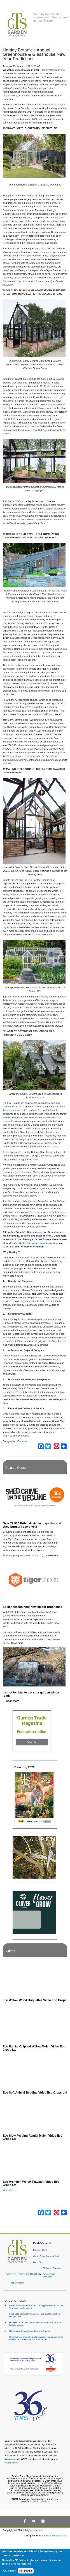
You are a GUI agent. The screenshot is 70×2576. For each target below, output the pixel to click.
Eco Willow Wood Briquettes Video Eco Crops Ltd (34, 2001)
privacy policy (10, 2462)
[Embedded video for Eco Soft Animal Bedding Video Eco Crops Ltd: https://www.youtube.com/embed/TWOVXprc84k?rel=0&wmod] (35, 2071)
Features (22, 1441)
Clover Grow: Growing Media (46, 2256)
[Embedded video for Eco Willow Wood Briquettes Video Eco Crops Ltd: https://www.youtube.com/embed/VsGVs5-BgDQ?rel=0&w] (35, 1979)
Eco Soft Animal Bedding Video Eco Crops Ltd (35, 2092)
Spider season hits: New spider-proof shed (32, 1606)
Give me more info (21, 2563)
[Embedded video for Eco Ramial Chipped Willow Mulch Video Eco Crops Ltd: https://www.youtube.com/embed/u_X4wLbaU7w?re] (35, 2025)
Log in (6, 1435)
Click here (44, 2501)
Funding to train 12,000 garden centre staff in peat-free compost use (34, 2315)
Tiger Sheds (14, 1539)
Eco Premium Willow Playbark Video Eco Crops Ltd (31, 2183)
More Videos (9, 2190)
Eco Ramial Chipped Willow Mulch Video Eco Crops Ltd (34, 2048)
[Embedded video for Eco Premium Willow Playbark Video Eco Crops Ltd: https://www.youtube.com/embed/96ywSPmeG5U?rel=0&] (35, 2160)
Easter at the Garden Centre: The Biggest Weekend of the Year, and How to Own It (36, 2306)
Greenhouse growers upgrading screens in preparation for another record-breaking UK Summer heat (36, 2338)
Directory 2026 (24, 1767)
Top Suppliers (17, 2283)
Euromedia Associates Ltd (53, 2535)
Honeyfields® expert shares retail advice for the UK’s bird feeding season (35, 2323)
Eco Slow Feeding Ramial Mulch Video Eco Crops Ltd (32, 2137)
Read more (52, 1555)
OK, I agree (9, 2570)
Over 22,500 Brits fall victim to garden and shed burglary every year (32, 1525)
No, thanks (25, 2570)
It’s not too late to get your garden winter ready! (31, 1694)
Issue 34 (37, 2262)
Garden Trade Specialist (22, 2274)
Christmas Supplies (52, 2268)
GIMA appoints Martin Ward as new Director (29, 2331)
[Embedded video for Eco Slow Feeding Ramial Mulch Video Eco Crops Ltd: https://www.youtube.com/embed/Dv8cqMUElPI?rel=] (35, 2114)
